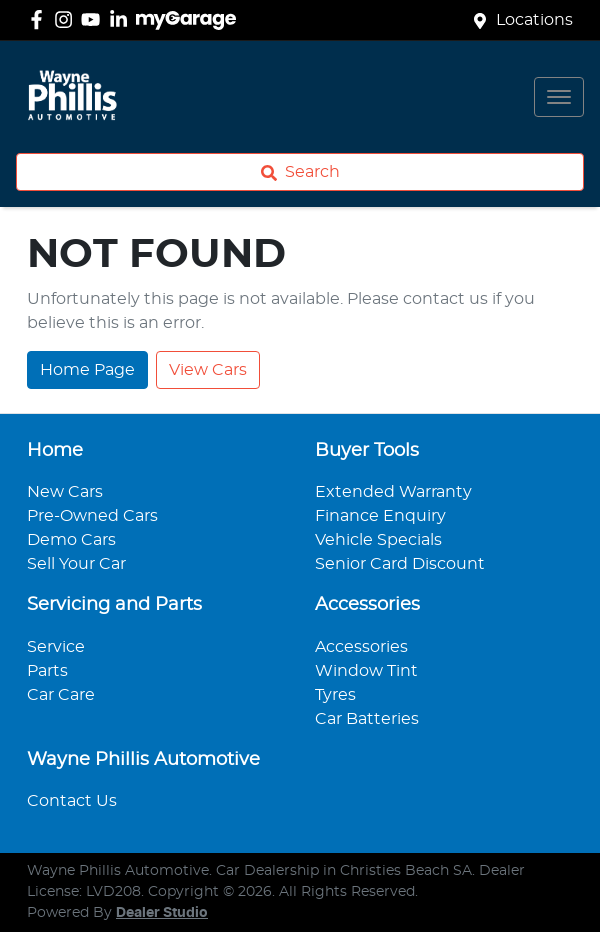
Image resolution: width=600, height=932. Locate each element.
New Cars (65, 492)
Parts (47, 671)
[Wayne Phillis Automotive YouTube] (94, 19)
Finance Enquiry (380, 516)
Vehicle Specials (378, 540)
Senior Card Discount (400, 564)
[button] (559, 97)
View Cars (208, 370)
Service (56, 647)
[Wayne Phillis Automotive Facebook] (40, 19)
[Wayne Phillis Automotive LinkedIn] (122, 19)
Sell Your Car (76, 564)
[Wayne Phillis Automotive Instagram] (67, 19)
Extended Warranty (393, 492)
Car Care (61, 695)
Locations (534, 20)
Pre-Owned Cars (92, 516)
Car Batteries (367, 719)
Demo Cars (71, 540)
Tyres (335, 695)
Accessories (361, 647)
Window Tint (366, 671)
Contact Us (72, 801)
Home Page (87, 370)
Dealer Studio (162, 913)
